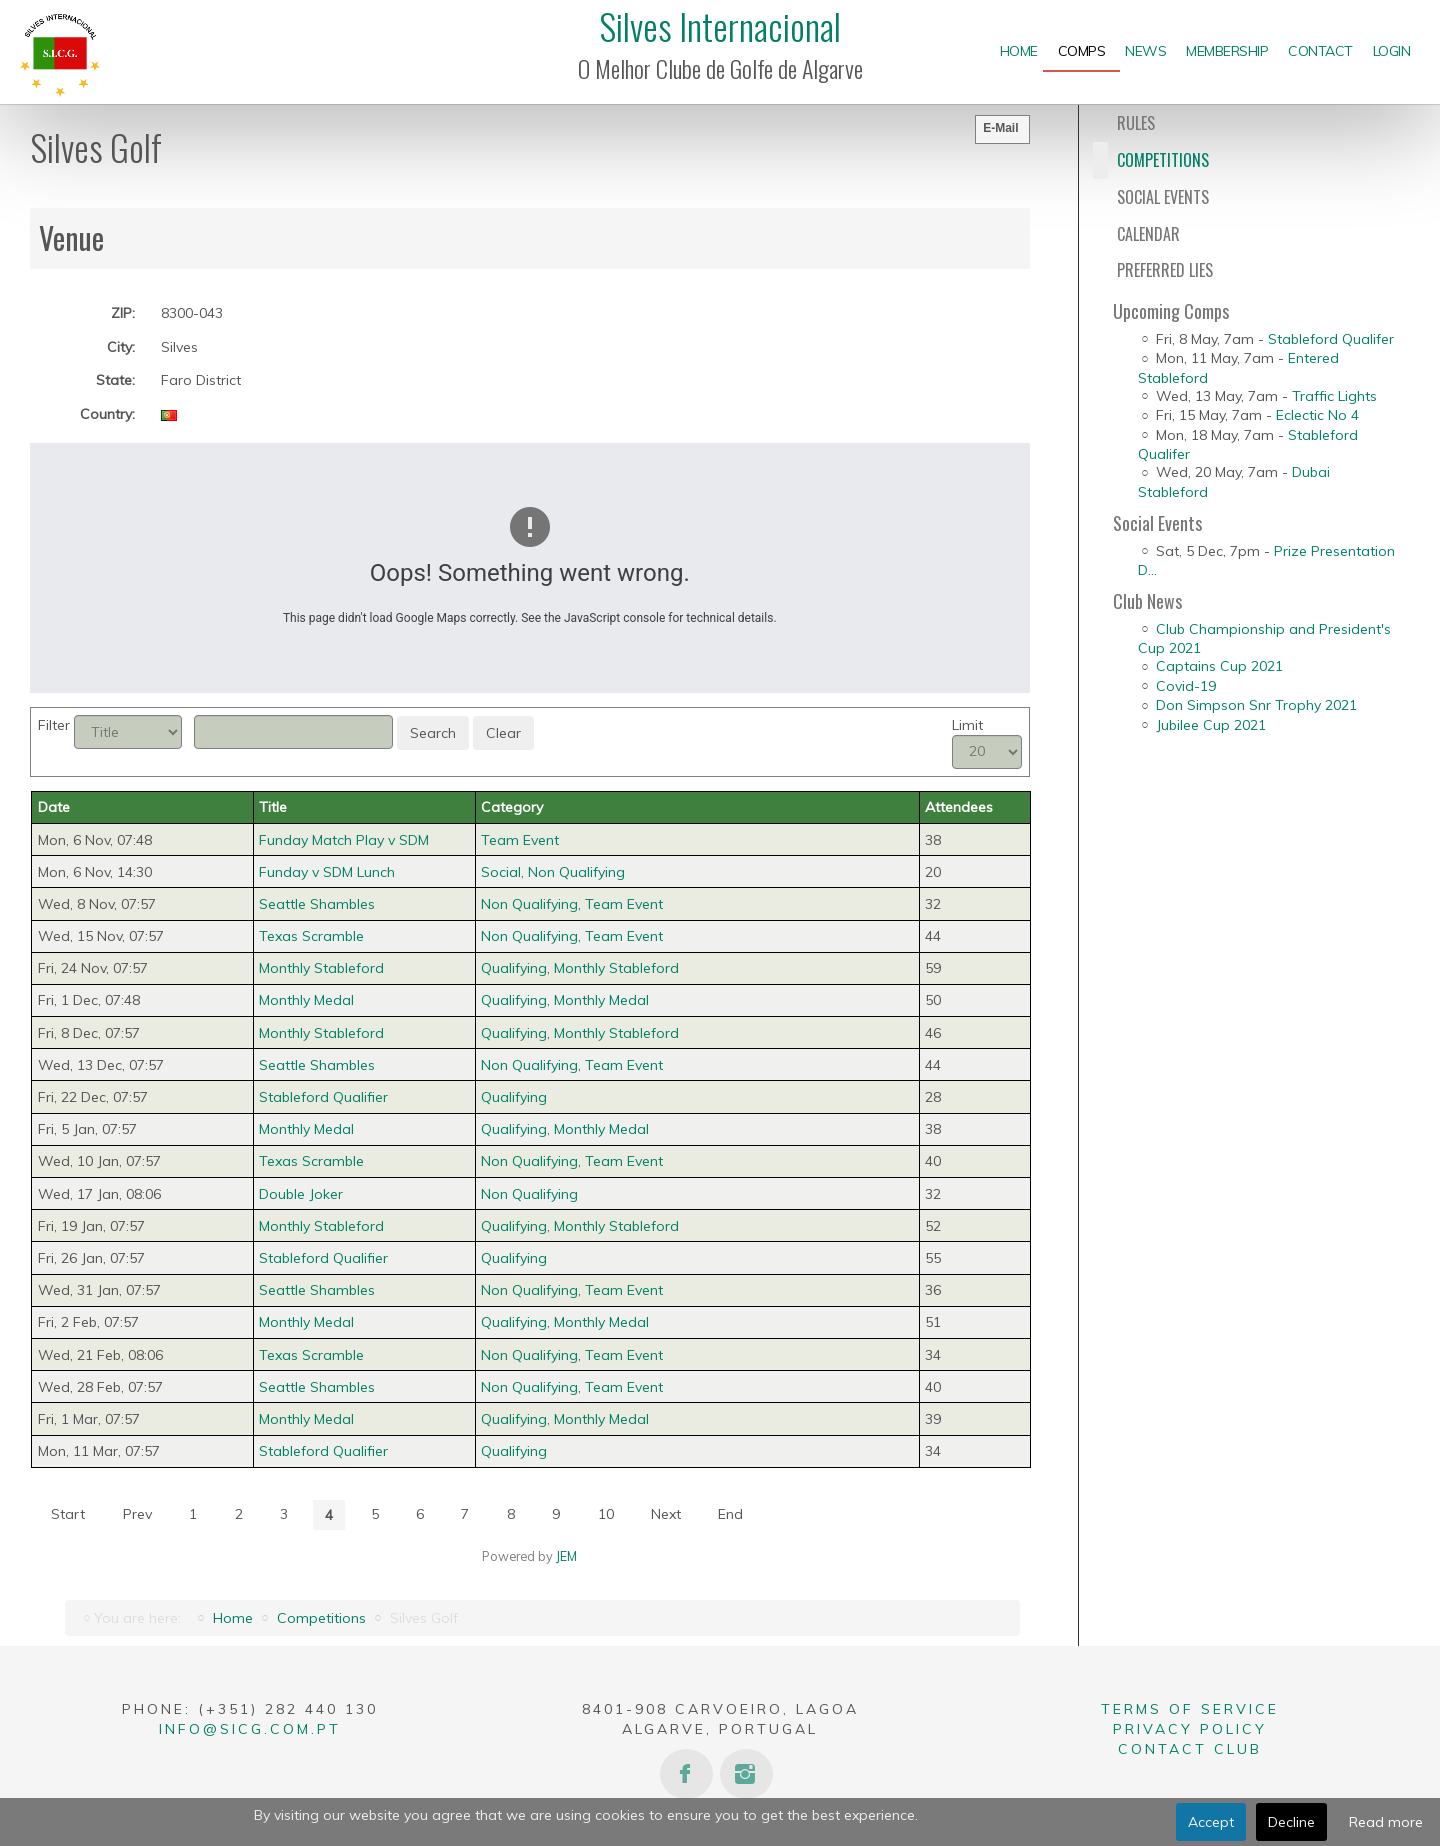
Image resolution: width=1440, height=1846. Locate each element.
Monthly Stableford (616, 968)
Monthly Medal (601, 1000)
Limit (967, 725)
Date (54, 807)
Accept (1211, 1822)
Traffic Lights (1334, 396)
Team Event (520, 840)
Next (666, 1514)
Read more (1386, 1822)
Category (512, 807)
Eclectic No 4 (1317, 415)
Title (273, 807)
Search (433, 733)
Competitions (321, 1618)
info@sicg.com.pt (250, 1729)
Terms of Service (1190, 1709)
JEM (566, 1556)
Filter (54, 725)
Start (68, 1514)
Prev (137, 1514)
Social (501, 872)
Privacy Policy (1190, 1729)
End (730, 1514)
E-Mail (1000, 128)
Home (233, 1618)
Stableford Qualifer (1331, 339)
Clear (503, 733)
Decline (1291, 1822)
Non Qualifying (576, 872)
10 (606, 1514)
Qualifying (514, 968)
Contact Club (1190, 1749)
